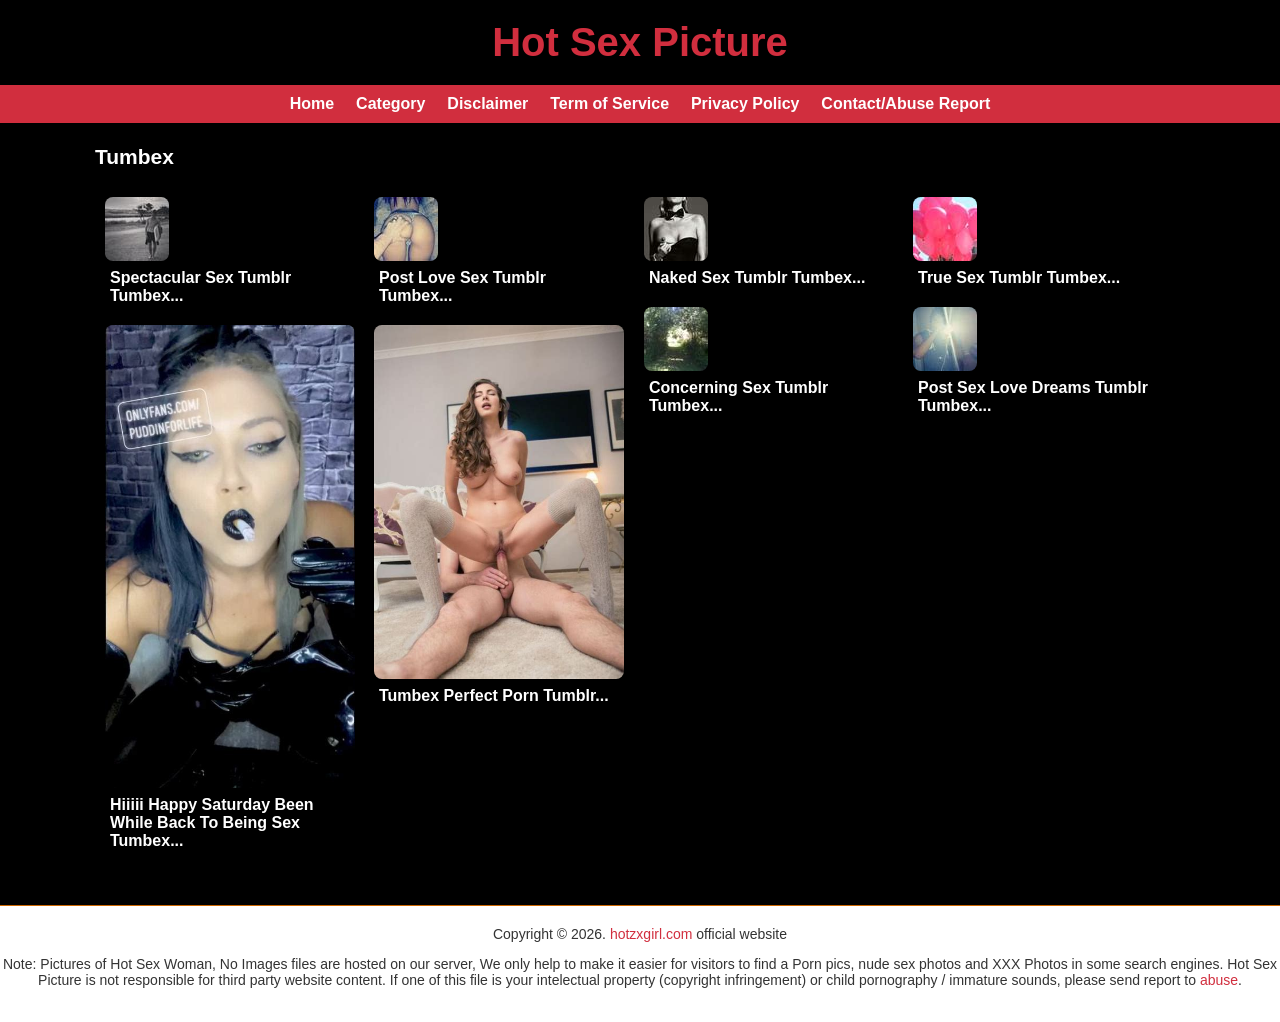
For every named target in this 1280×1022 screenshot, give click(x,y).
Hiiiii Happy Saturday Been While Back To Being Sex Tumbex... (212, 822)
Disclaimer (487, 103)
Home (312, 103)
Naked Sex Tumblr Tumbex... (757, 277)
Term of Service (609, 103)
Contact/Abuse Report (905, 103)
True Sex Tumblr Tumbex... (1019, 277)
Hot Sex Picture (640, 42)
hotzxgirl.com (651, 934)
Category (390, 103)
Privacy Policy (745, 103)
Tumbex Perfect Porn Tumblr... (494, 695)
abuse (1219, 980)
